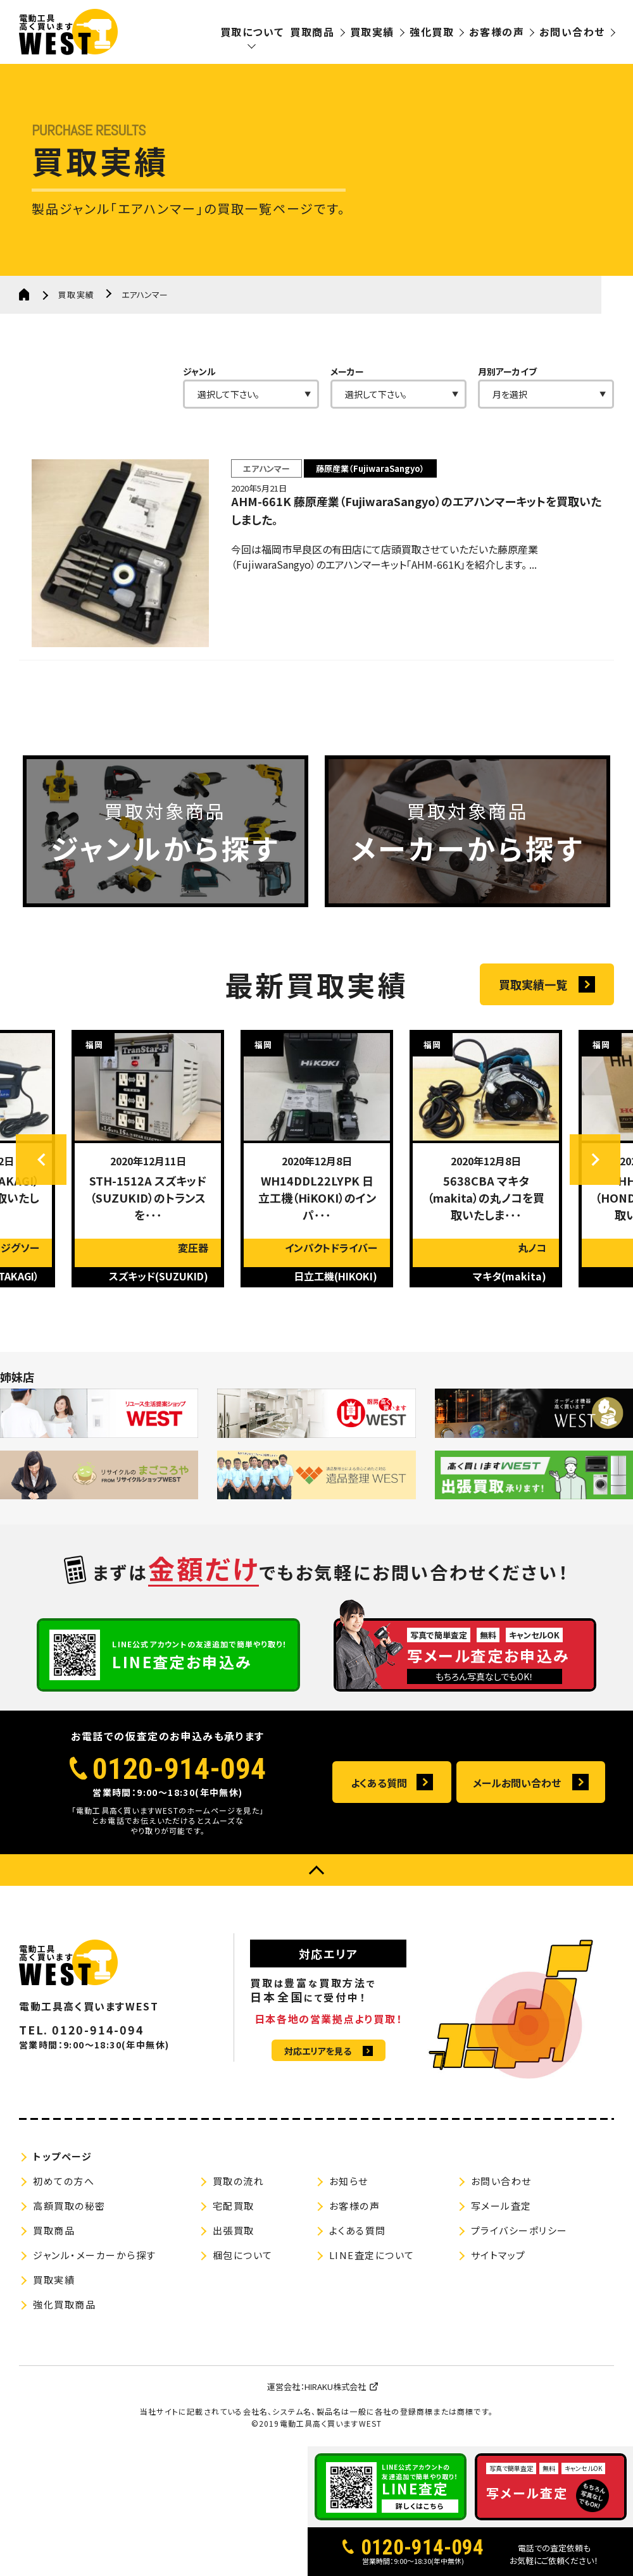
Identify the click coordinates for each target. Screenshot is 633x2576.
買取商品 (312, 31)
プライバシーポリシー (519, 2230)
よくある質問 (379, 1782)
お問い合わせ (572, 31)
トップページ (62, 2156)
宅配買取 (233, 2205)
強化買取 (432, 31)
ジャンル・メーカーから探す (94, 2255)
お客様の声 (496, 31)
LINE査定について (372, 2255)
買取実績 (372, 31)
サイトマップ (498, 2255)
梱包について (243, 2255)
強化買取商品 (64, 2304)
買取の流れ (239, 2181)
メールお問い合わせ (517, 1782)
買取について (252, 31)
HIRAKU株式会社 (335, 2386)
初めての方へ (63, 2181)
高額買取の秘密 (69, 2205)
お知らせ (348, 2181)
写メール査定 (501, 2205)
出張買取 (233, 2230)
